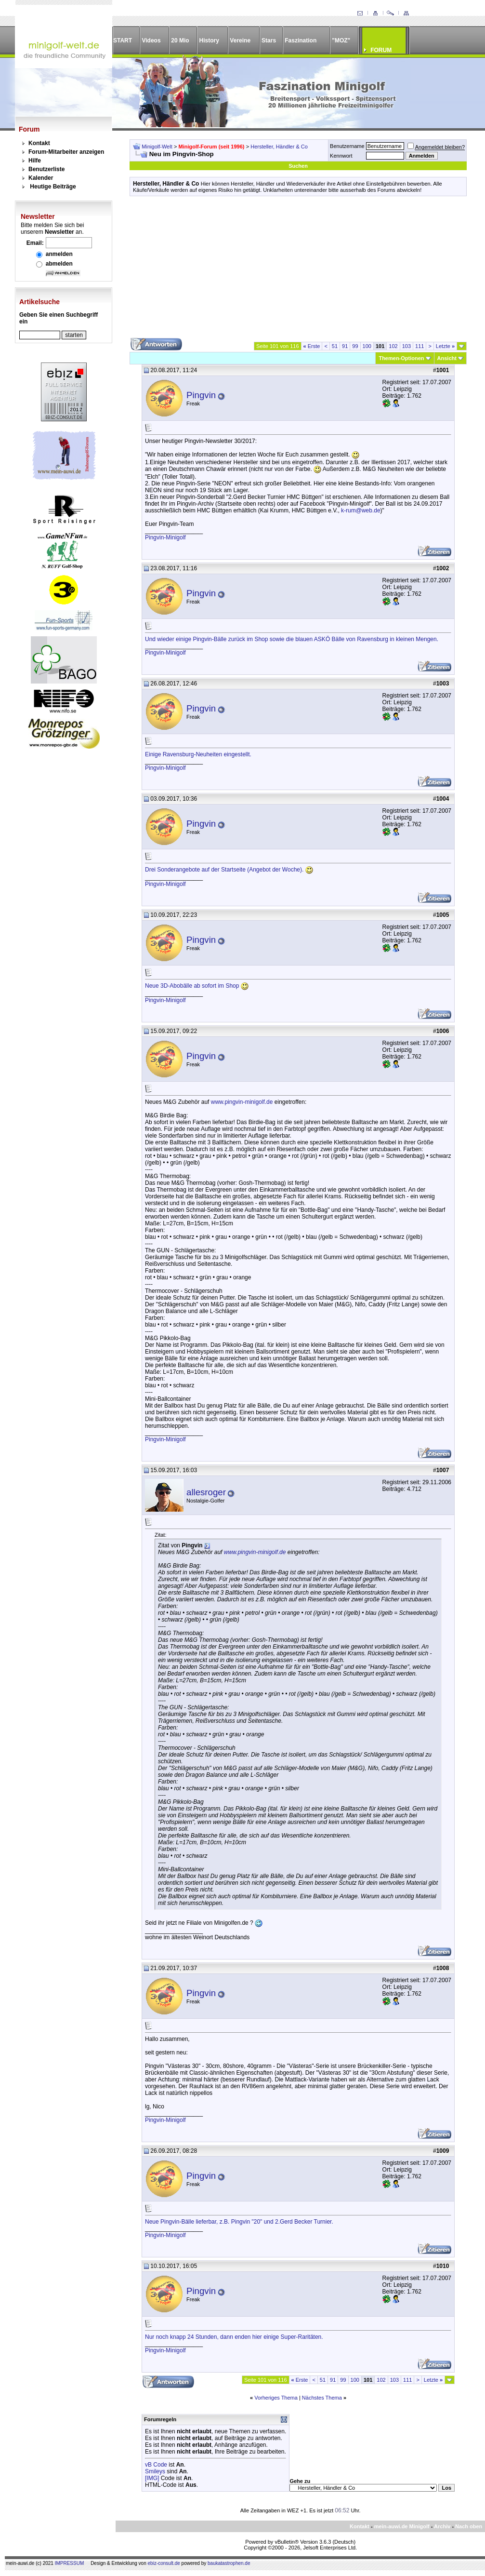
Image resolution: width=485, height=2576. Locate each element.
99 (355, 346)
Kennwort (341, 156)
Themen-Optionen (401, 358)
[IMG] (152, 2478)
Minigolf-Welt (157, 146)
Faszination (300, 40)
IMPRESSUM (69, 2563)
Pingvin (201, 395)
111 (419, 346)
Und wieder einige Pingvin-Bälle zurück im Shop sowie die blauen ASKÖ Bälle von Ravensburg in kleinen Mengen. (291, 639)
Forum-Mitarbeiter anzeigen (66, 151)
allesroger (206, 1492)
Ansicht (447, 358)
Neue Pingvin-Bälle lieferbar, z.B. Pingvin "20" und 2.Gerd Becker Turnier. (239, 2221)
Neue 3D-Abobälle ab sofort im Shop (197, 985)
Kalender (40, 177)
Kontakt (39, 143)
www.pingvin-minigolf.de (242, 1102)
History (209, 40)
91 (345, 346)
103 (406, 346)
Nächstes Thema (322, 2398)
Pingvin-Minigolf (165, 537)
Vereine (240, 40)
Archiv (442, 2526)
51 (335, 346)
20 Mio (180, 40)
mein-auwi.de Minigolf (402, 2526)
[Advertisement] (298, 270)
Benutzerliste (46, 169)
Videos (151, 40)
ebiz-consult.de (164, 2563)
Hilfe (34, 160)
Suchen (298, 166)
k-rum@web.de (360, 510)
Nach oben (468, 2526)
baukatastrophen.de (229, 2563)
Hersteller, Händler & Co (279, 146)
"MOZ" (341, 40)
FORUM (381, 50)
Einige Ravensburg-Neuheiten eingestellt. (198, 754)
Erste (311, 346)
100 (367, 346)
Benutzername (347, 146)
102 (393, 346)
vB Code (156, 2464)
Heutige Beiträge (53, 186)
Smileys (155, 2471)
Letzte (445, 346)
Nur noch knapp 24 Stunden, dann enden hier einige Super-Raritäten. (234, 2337)
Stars (269, 40)
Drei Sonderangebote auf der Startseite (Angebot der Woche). (229, 869)
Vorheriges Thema (276, 2398)
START (122, 40)
